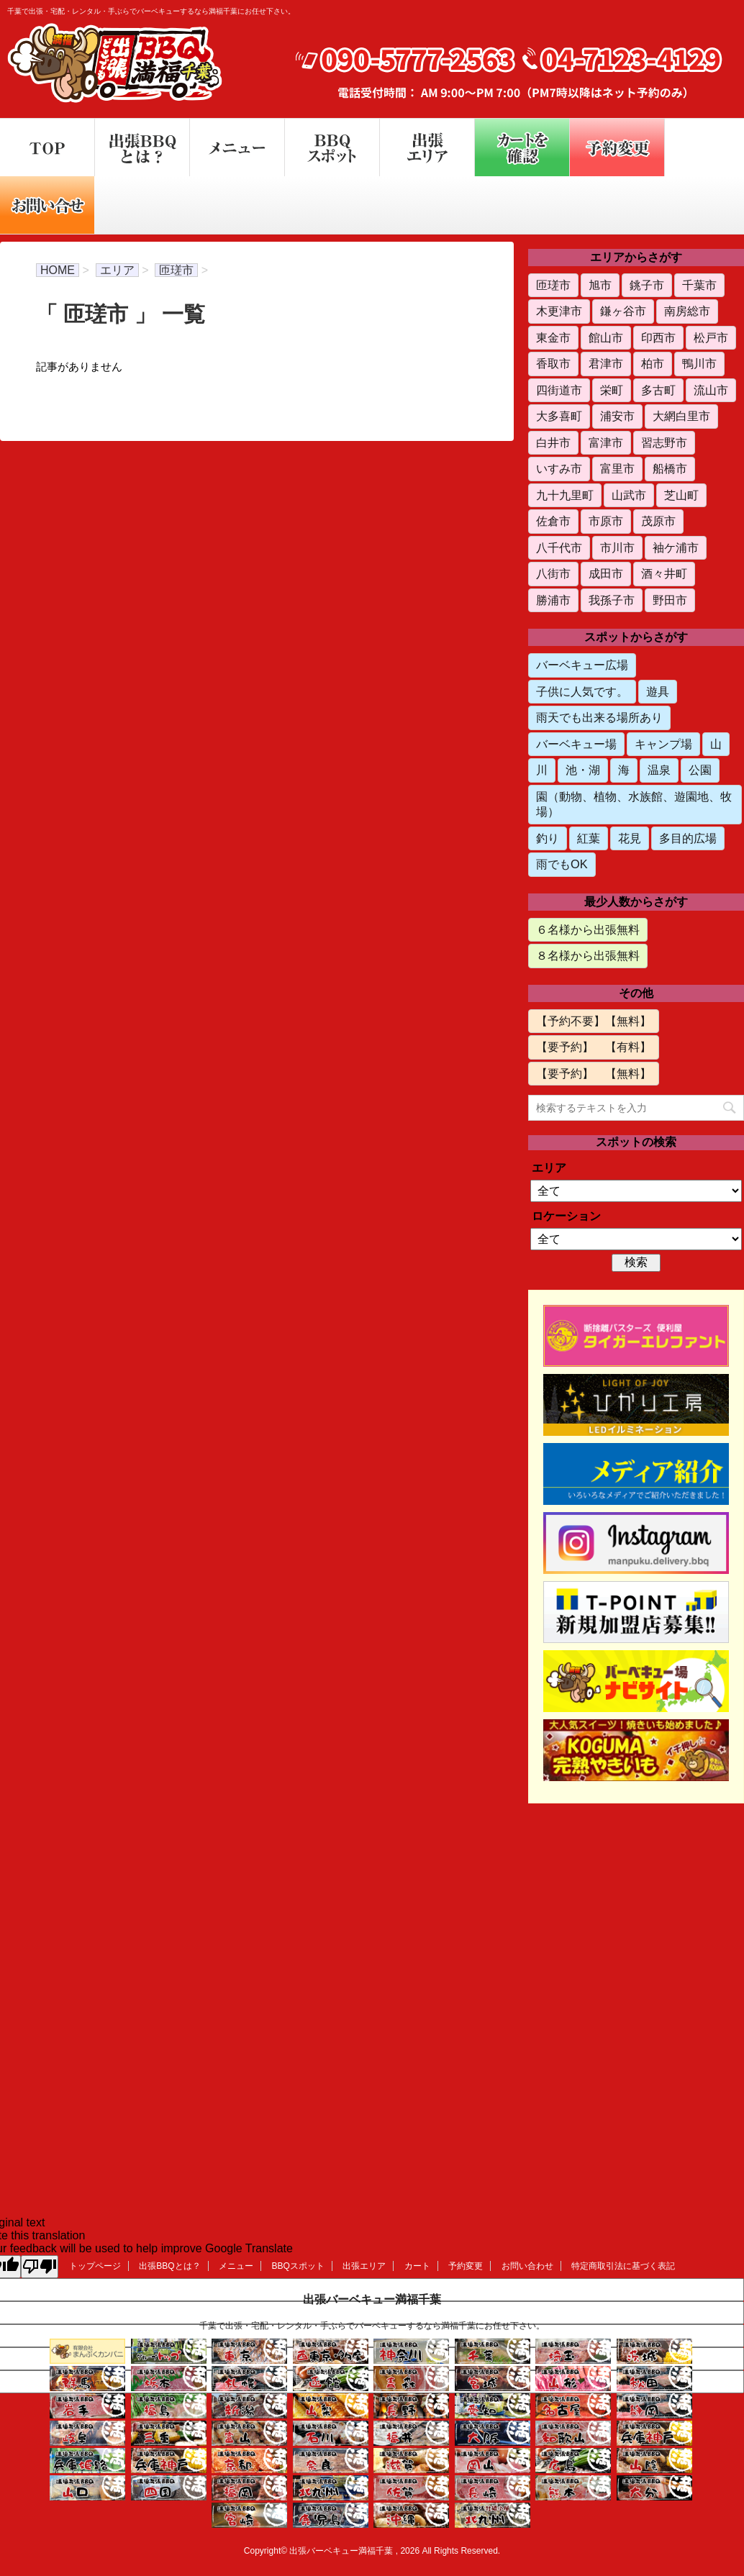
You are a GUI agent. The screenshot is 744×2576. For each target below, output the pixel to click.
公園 (700, 769)
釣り (547, 838)
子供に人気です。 (582, 691)
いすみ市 (559, 468)
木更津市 (559, 310)
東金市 (553, 337)
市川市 (617, 547)
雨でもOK (562, 863)
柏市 (652, 363)
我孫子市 (612, 599)
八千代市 (559, 547)
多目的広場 (688, 838)
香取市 (553, 363)
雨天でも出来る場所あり (599, 717)
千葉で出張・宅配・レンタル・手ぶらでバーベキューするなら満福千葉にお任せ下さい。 (372, 2326)
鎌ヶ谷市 (623, 310)
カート (417, 2266)
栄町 (611, 389)
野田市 (670, 599)
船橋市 (670, 468)
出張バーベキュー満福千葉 (372, 2299)
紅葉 (588, 838)
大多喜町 (559, 415)
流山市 (711, 389)
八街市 (553, 573)
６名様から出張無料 (588, 929)
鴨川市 (699, 363)
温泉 (659, 769)
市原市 (606, 520)
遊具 (657, 691)
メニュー (236, 2266)
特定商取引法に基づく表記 (623, 2266)
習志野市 (664, 442)
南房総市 (687, 310)
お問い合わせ (527, 2266)
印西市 (658, 337)
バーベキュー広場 (582, 664)
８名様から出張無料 (588, 955)
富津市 (606, 442)
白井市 (553, 442)
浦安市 (617, 415)
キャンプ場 (663, 743)
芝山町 (681, 494)
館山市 (606, 337)
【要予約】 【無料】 (593, 1073)
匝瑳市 (553, 284)
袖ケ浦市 (676, 547)
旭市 (600, 284)
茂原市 (658, 520)
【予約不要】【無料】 (593, 1020)
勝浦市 (553, 599)
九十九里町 (565, 494)
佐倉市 (553, 520)
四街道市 (559, 389)
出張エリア (364, 2266)
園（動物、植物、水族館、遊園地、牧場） (634, 804)
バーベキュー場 (576, 743)
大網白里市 (681, 415)
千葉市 (699, 284)
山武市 (629, 494)
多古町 (658, 389)
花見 (629, 838)
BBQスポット (298, 2266)
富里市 (617, 468)
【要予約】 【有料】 (593, 1046)
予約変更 (465, 2266)
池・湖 (583, 769)
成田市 (606, 573)
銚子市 (647, 284)
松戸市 (711, 337)
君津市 (606, 363)
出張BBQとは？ (169, 2266)
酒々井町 (664, 573)
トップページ (95, 2266)
